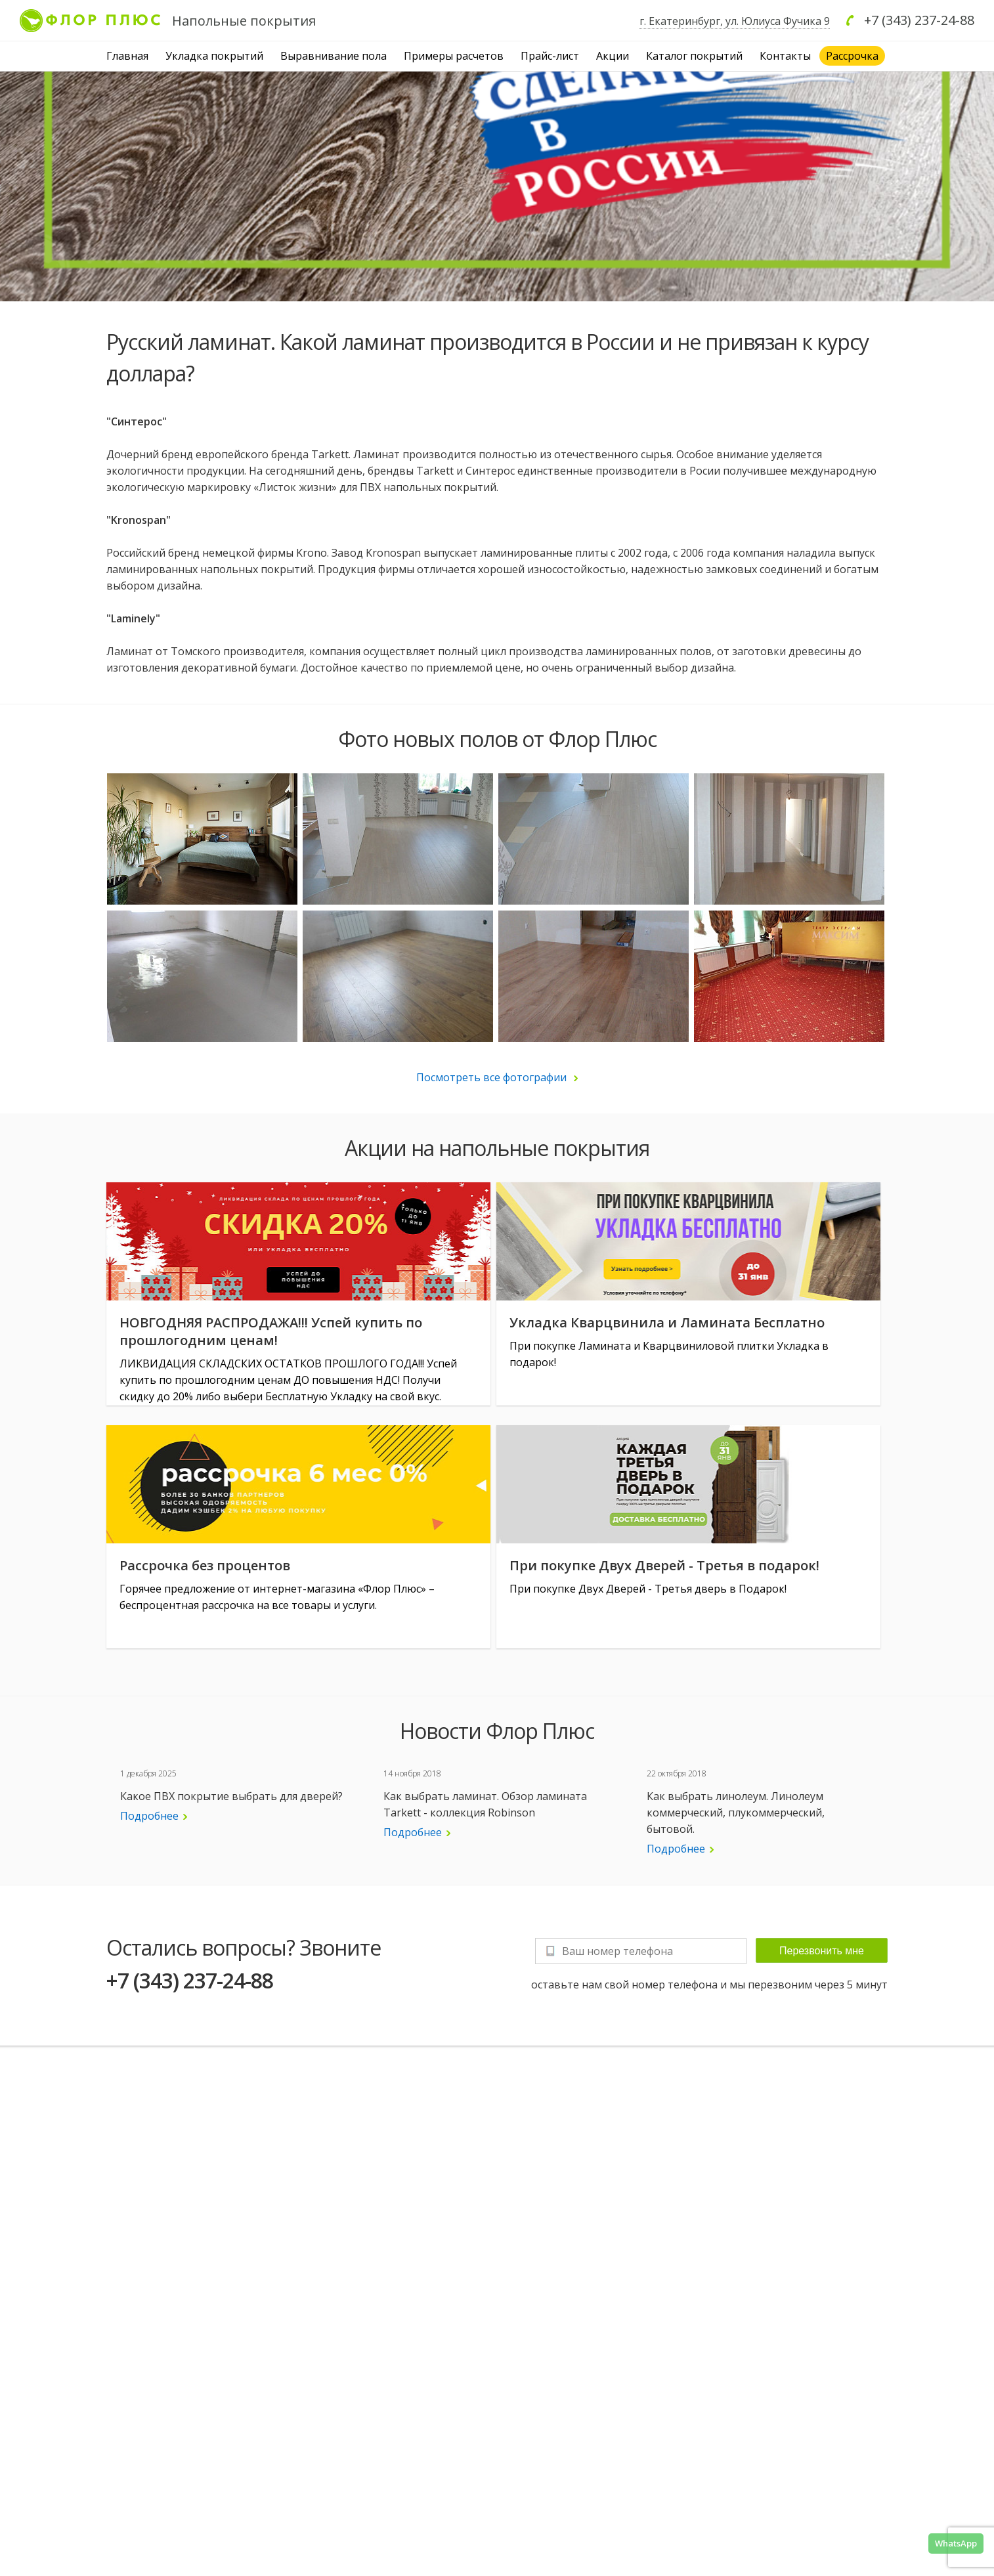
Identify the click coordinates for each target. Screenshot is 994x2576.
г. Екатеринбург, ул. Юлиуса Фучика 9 (734, 21)
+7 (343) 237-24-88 (919, 20)
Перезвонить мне (821, 1950)
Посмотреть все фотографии (497, 1077)
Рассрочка (852, 56)
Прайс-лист (550, 56)
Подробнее (153, 1816)
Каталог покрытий (694, 56)
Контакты (785, 56)
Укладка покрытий (214, 56)
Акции (612, 56)
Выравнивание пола (333, 56)
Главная (127, 56)
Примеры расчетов (454, 56)
